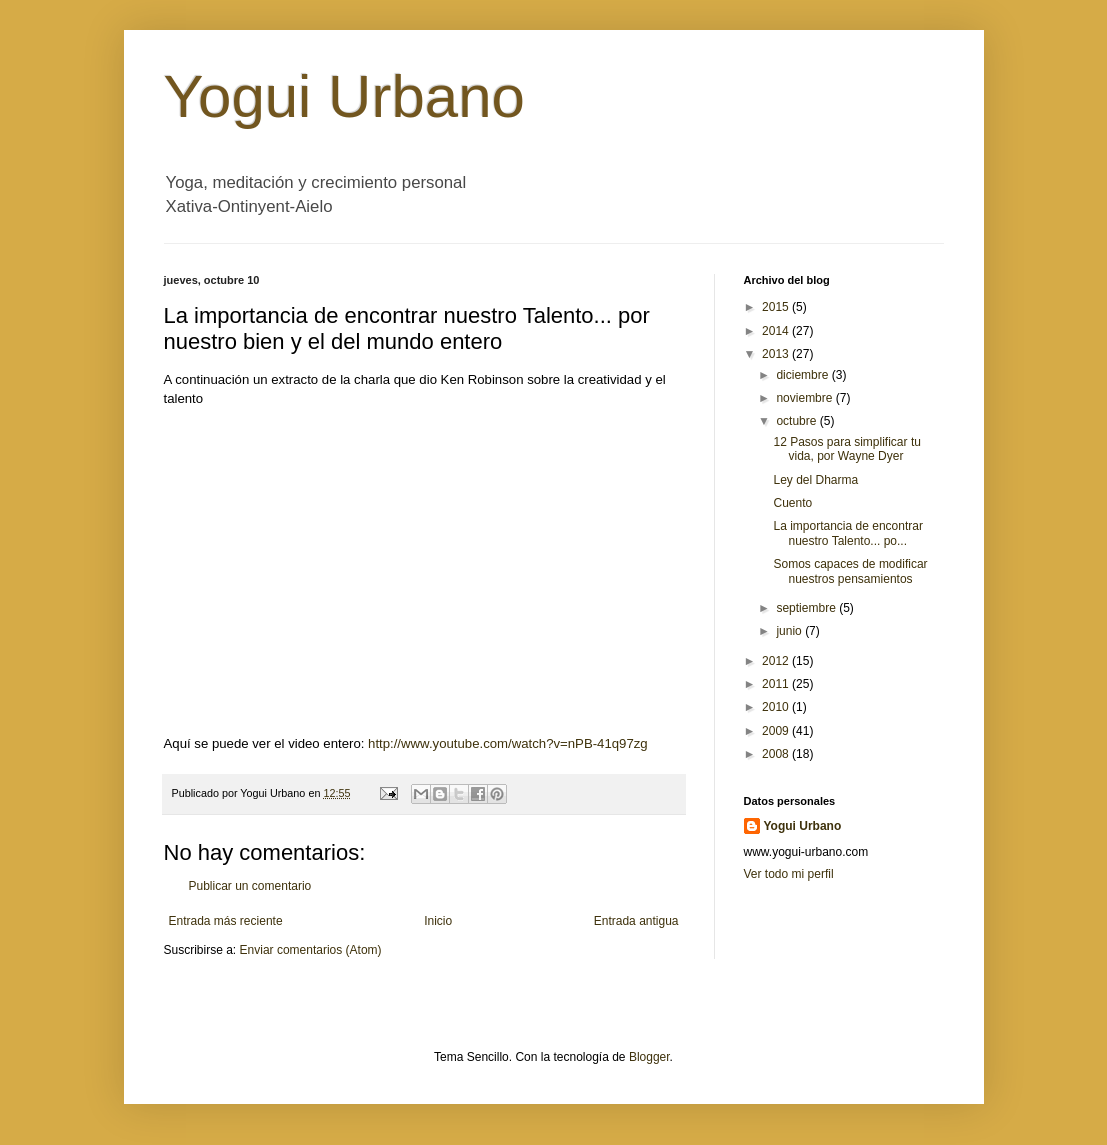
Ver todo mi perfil (789, 874)
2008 (777, 754)
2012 (777, 661)
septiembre (807, 608)
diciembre (803, 375)
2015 (777, 307)
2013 (777, 354)
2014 (777, 331)
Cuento (792, 503)
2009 (777, 731)
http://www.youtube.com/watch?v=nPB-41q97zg (508, 743)
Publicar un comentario (250, 886)
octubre (797, 421)
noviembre (805, 398)
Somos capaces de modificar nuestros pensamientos (850, 571)
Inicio (438, 921)
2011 (777, 684)
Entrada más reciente (226, 921)
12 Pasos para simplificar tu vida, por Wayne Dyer (846, 449)
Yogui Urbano (344, 96)
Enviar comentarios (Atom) (311, 950)
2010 (777, 707)
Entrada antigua (636, 921)
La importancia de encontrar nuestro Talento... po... (847, 533)
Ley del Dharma (815, 480)
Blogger (649, 1057)
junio (790, 631)
